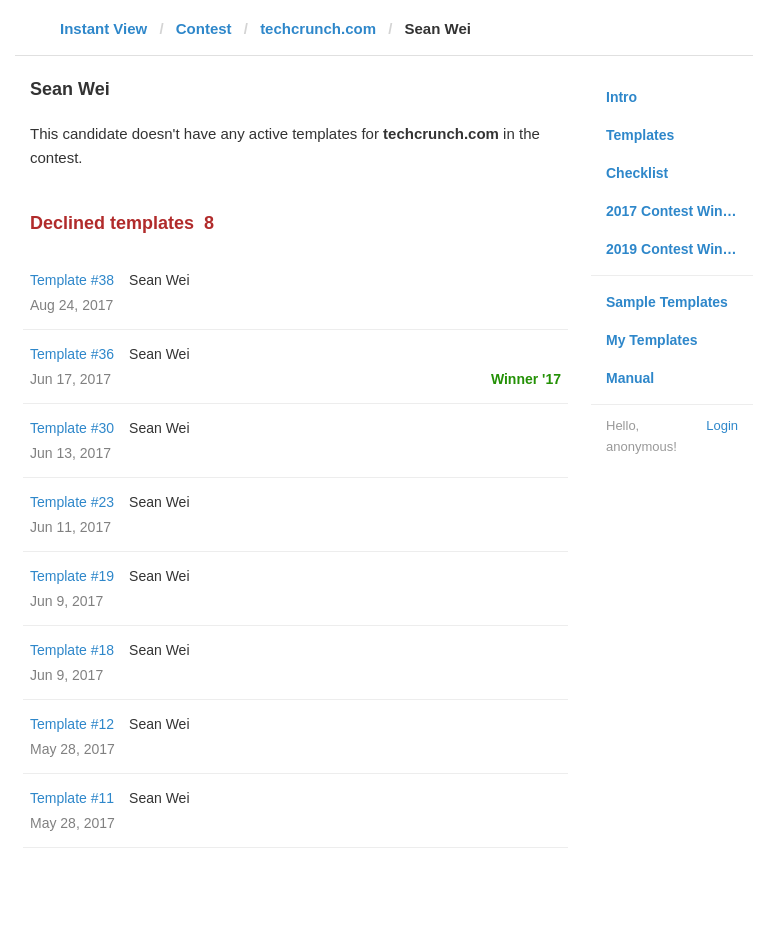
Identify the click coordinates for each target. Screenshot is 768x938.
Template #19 (72, 576)
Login (722, 425)
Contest (204, 28)
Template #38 (72, 280)
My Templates (652, 340)
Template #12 (72, 724)
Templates (640, 135)
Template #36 (72, 354)
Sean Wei (159, 280)
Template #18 (72, 650)
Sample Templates (667, 302)
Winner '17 (526, 379)
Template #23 (72, 502)
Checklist (637, 173)
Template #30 (72, 428)
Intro (621, 97)
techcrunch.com (318, 28)
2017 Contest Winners (679, 211)
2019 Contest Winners (679, 249)
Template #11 (72, 798)
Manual (630, 378)
